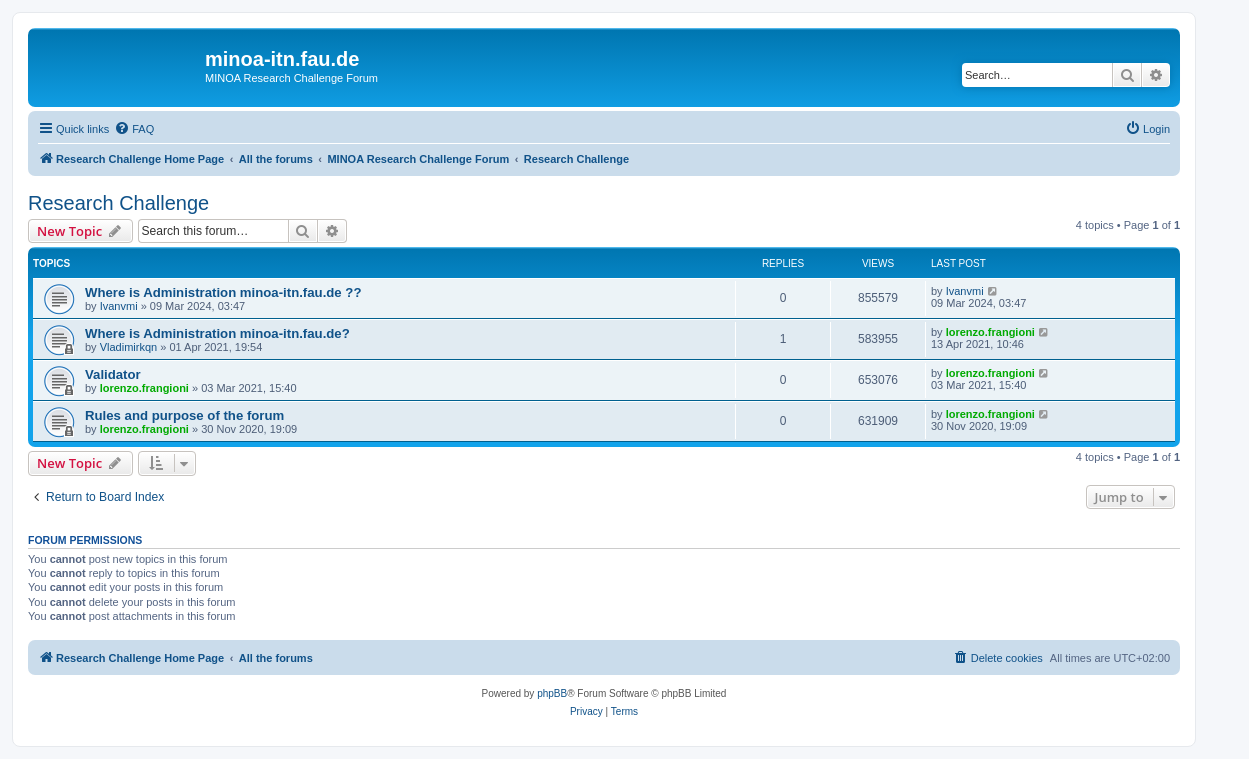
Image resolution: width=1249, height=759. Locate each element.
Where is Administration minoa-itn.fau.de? (217, 333)
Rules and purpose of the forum (184, 415)
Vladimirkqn (128, 347)
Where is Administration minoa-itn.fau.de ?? (223, 292)
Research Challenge (118, 203)
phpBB (552, 693)
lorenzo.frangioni (990, 332)
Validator (113, 374)
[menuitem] (134, 129)
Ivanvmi (119, 306)
